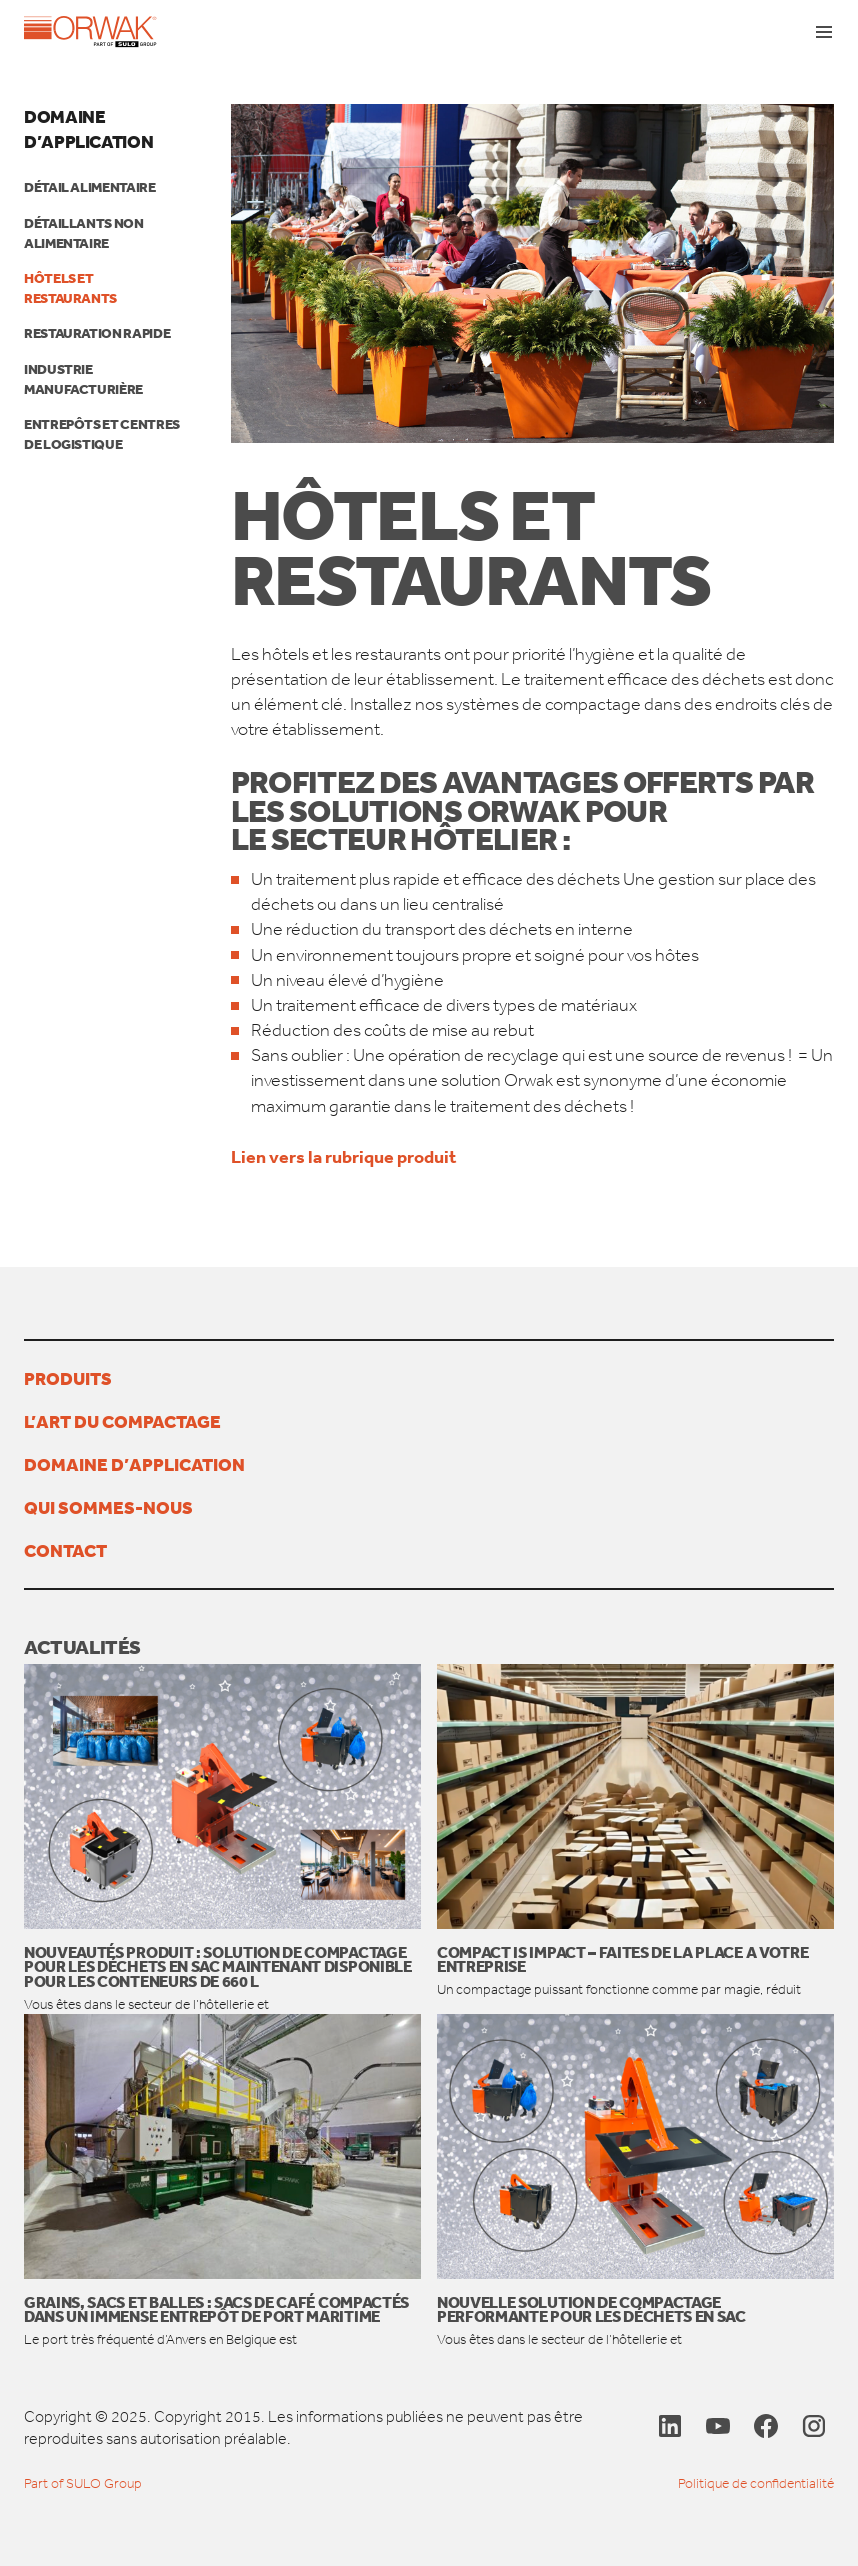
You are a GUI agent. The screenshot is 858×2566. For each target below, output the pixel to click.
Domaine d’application (88, 128)
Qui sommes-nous (108, 1507)
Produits (68, 1378)
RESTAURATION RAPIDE (97, 333)
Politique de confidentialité (756, 2483)
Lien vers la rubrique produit (345, 1156)
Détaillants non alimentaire (84, 233)
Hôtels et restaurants (70, 288)
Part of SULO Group (83, 2483)
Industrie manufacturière (83, 379)
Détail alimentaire (90, 187)
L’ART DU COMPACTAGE (122, 1421)
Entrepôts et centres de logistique (102, 434)
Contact (65, 1550)
